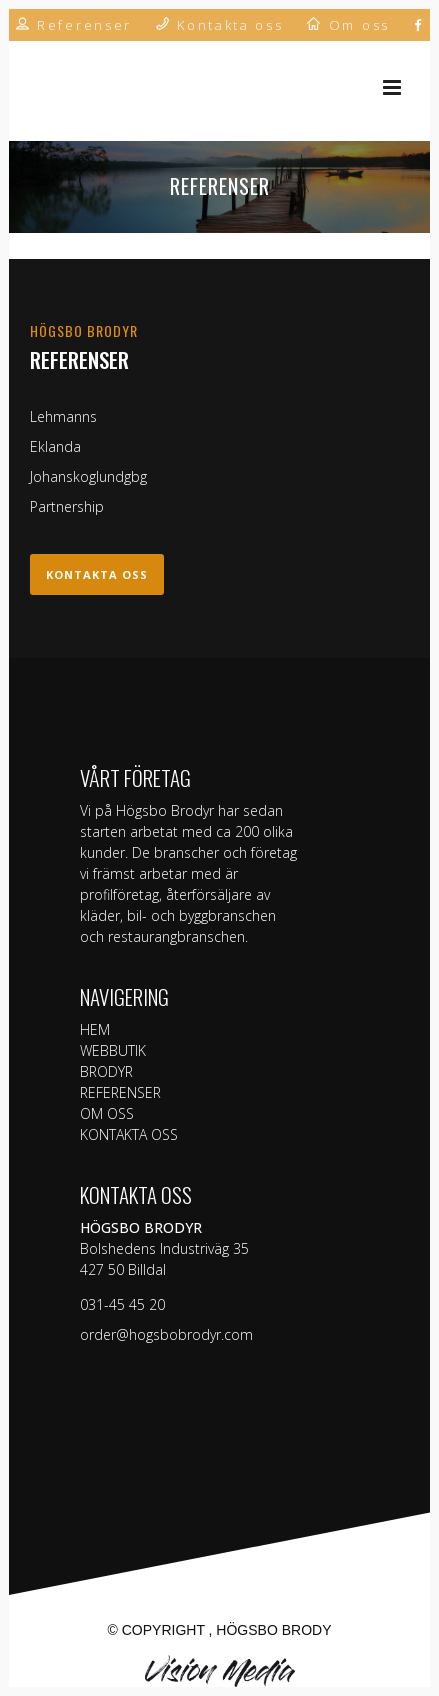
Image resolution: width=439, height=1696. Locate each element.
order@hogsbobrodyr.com (166, 1334)
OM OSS (107, 1113)
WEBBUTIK (113, 1050)
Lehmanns (63, 416)
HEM (95, 1029)
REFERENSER (120, 1092)
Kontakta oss (97, 574)
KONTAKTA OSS (129, 1134)
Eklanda (55, 446)
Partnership (67, 506)
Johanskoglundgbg (88, 476)
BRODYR (106, 1071)
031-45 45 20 (122, 1304)
